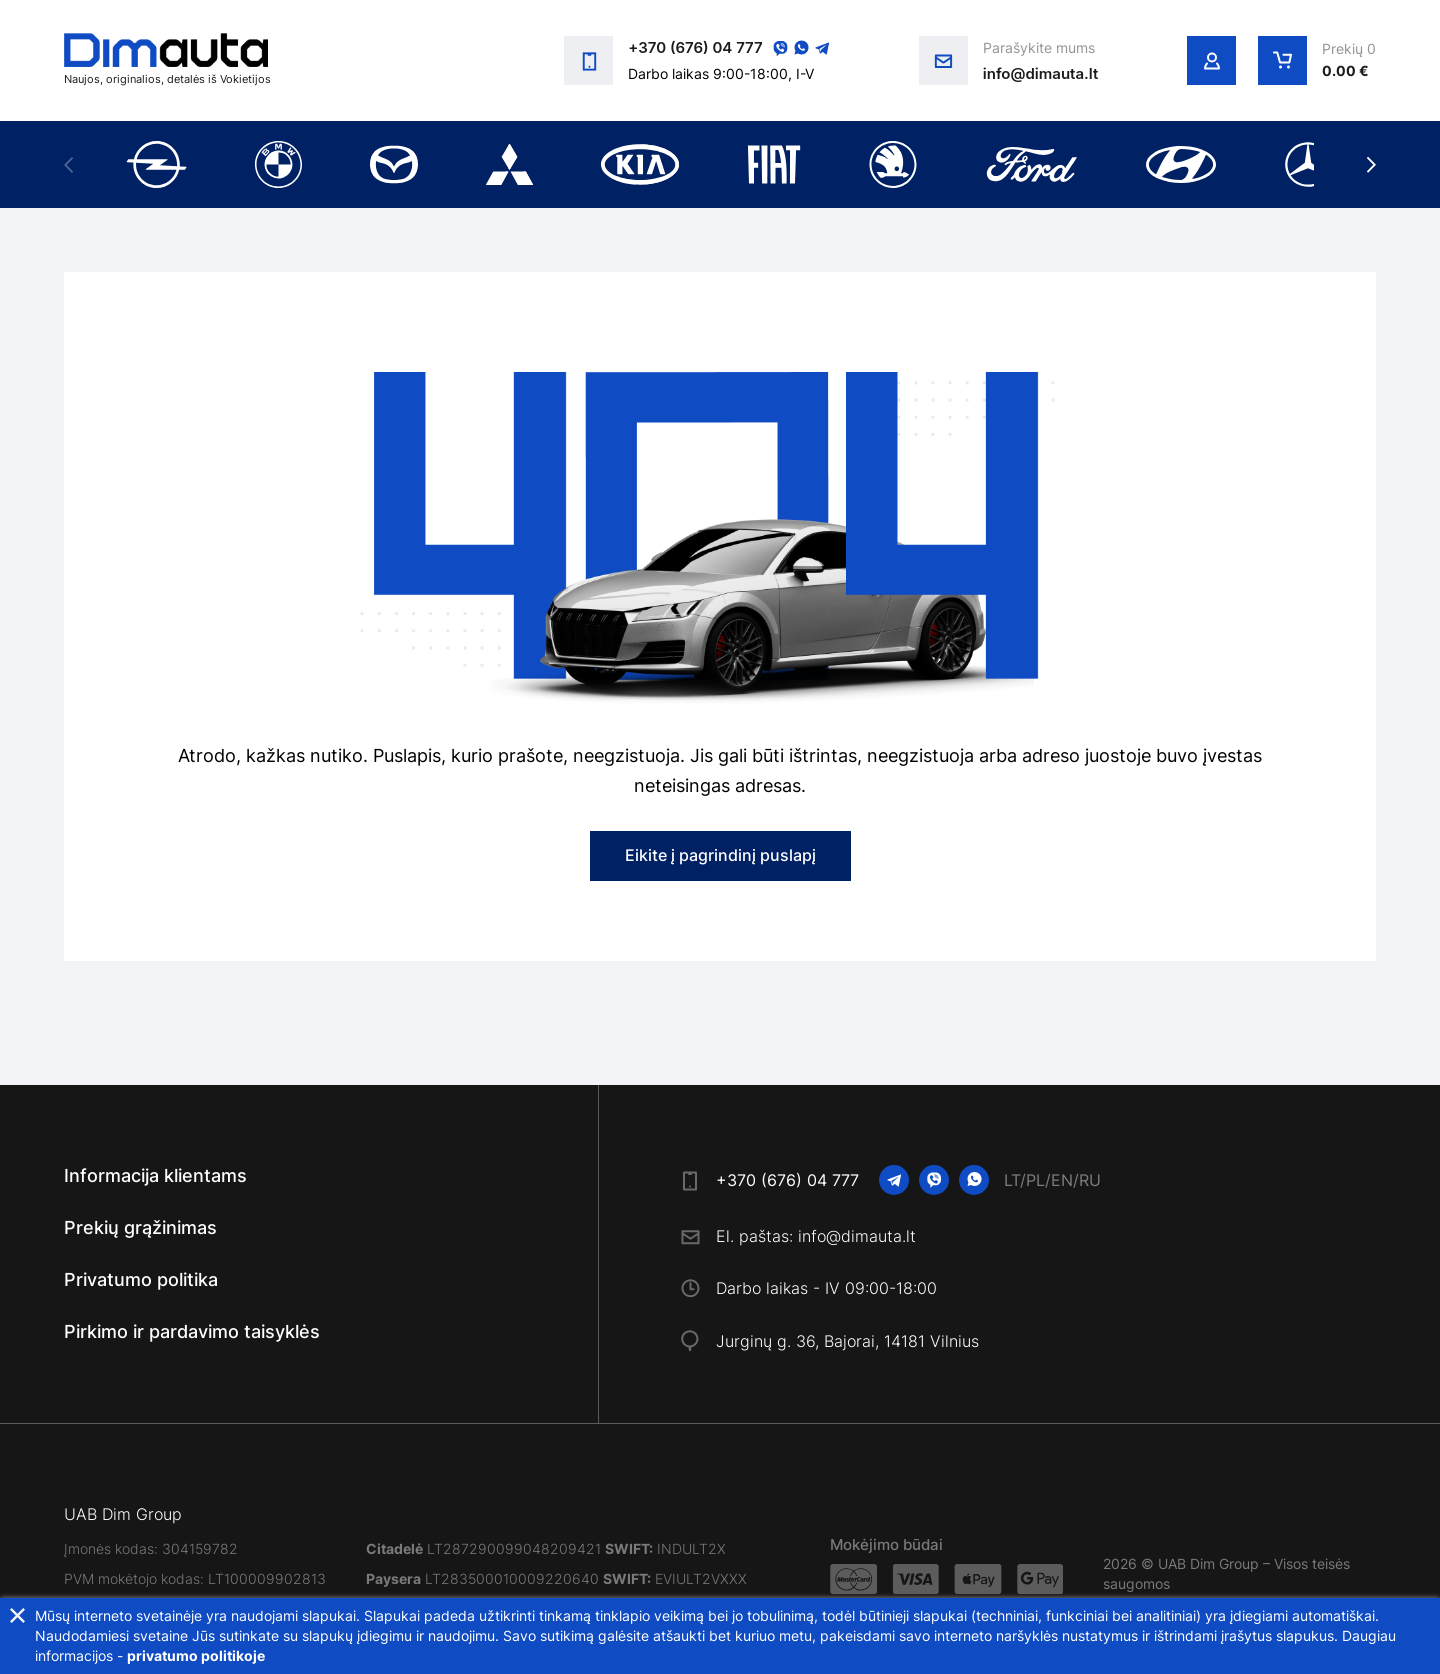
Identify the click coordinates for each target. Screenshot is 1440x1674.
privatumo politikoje (196, 1655)
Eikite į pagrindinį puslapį (720, 855)
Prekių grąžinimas (140, 1227)
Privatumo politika (141, 1279)
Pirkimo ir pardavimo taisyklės (192, 1331)
